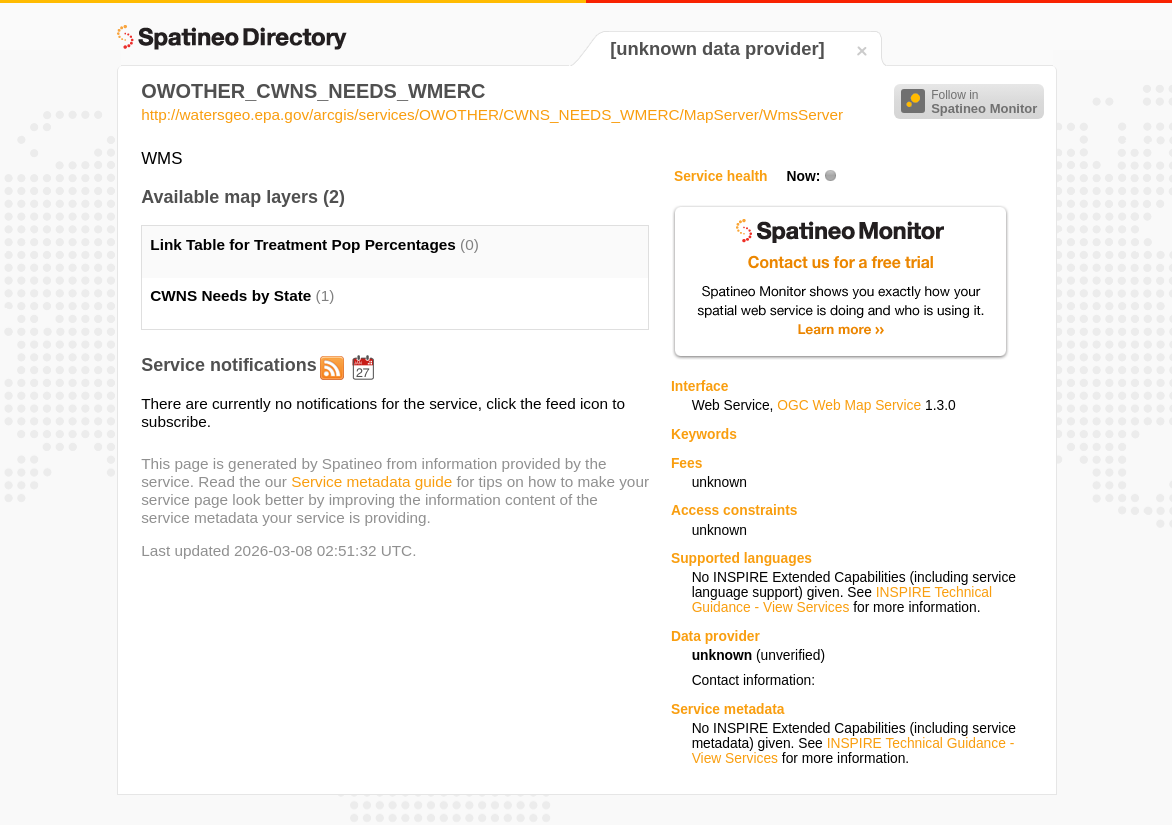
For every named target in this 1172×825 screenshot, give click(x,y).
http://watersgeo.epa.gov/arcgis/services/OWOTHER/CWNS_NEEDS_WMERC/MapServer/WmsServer (492, 114)
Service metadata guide (371, 481)
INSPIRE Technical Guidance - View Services (842, 600)
